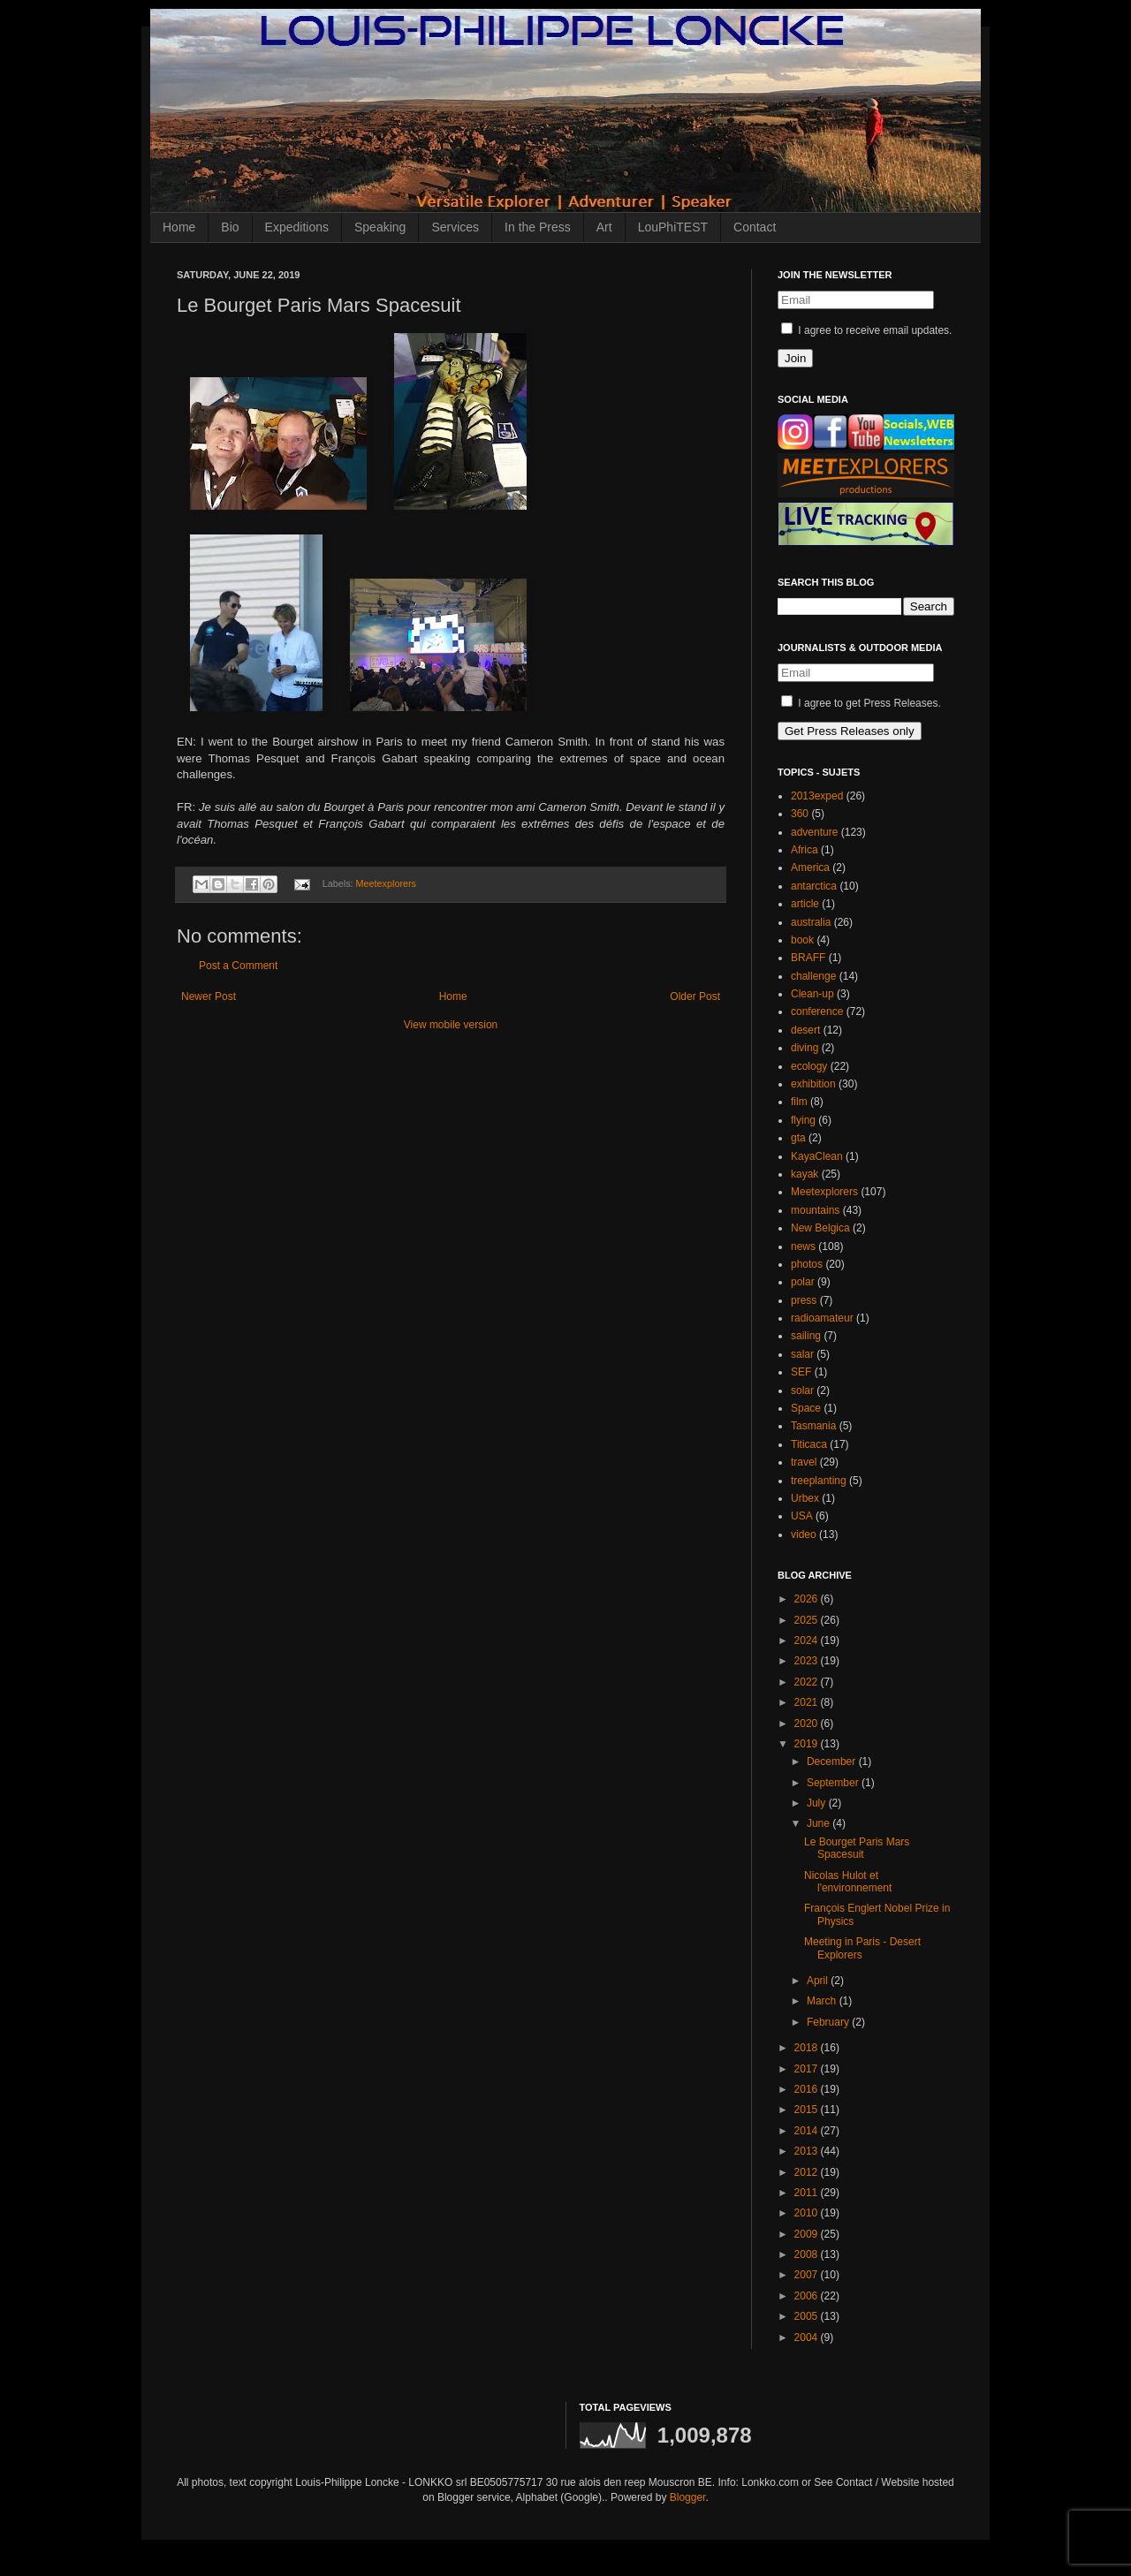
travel (803, 1462)
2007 (807, 2275)
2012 (807, 2172)
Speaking (380, 227)
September (834, 1783)
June (819, 1823)
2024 (807, 1640)
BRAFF (808, 957)
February (829, 2022)
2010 (807, 2213)
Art (604, 227)
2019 (807, 1744)
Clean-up (812, 994)
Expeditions (297, 227)
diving (804, 1048)
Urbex (805, 1498)
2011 (807, 2192)
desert (805, 1030)
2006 (807, 2296)
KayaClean (817, 1156)
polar (803, 1282)
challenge (813, 976)
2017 (807, 2069)
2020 (807, 1723)
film (799, 1101)
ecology (809, 1066)
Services (455, 227)
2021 (807, 1702)
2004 (807, 2337)
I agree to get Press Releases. (861, 703)
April (819, 1980)
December (833, 1761)
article (805, 904)
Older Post (695, 996)
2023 (807, 1661)
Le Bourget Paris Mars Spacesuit (856, 1848)
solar (802, 1390)
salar (802, 1354)
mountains (815, 1210)
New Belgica (820, 1228)
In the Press (538, 227)
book (802, 940)
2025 (807, 1620)
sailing (806, 1336)
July (818, 1803)
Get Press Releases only (850, 731)
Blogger (688, 2497)
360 (799, 813)
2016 (807, 2089)
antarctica (814, 886)
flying (803, 1120)
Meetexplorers (386, 883)
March (823, 2001)
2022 (807, 1682)
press (803, 1300)
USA (802, 1516)
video (803, 1534)
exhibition (813, 1084)
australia (811, 922)
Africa (804, 850)
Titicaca (809, 1444)
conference (817, 1011)
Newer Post (208, 996)
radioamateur (822, 1318)
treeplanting (818, 1480)
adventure (814, 832)
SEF (801, 1372)
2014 (807, 2131)
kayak (804, 1174)
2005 (807, 2316)
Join (795, 358)
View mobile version (451, 1025)
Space (806, 1408)
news (803, 1246)
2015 (807, 2109)
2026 (807, 1599)
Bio (230, 227)
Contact (754, 227)
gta (798, 1138)
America (810, 867)
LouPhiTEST (673, 227)
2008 (807, 2254)
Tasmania (813, 1426)
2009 (807, 2234)
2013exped (817, 796)
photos (807, 1264)
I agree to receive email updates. (866, 330)
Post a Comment (238, 965)
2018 (807, 2048)
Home (179, 227)
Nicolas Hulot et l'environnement (848, 1881)
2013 (807, 2151)
